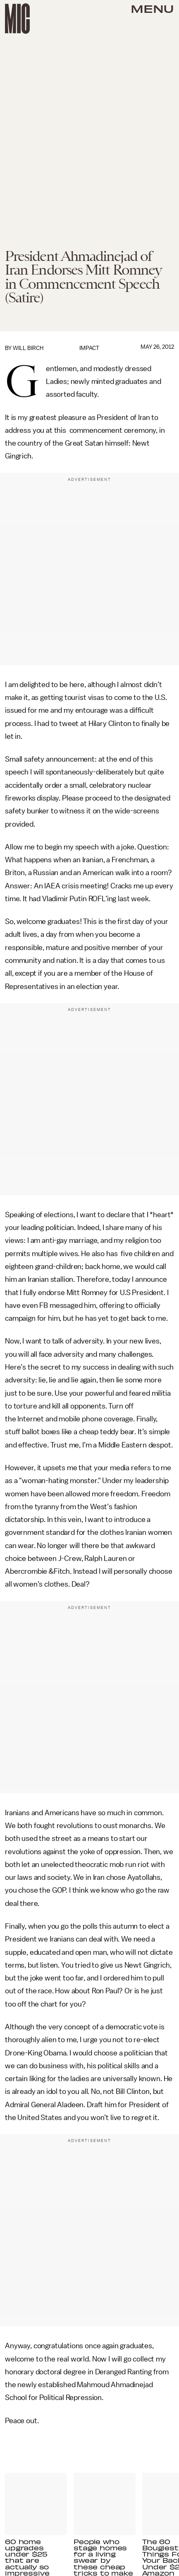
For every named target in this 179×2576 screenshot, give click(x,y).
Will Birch (28, 348)
